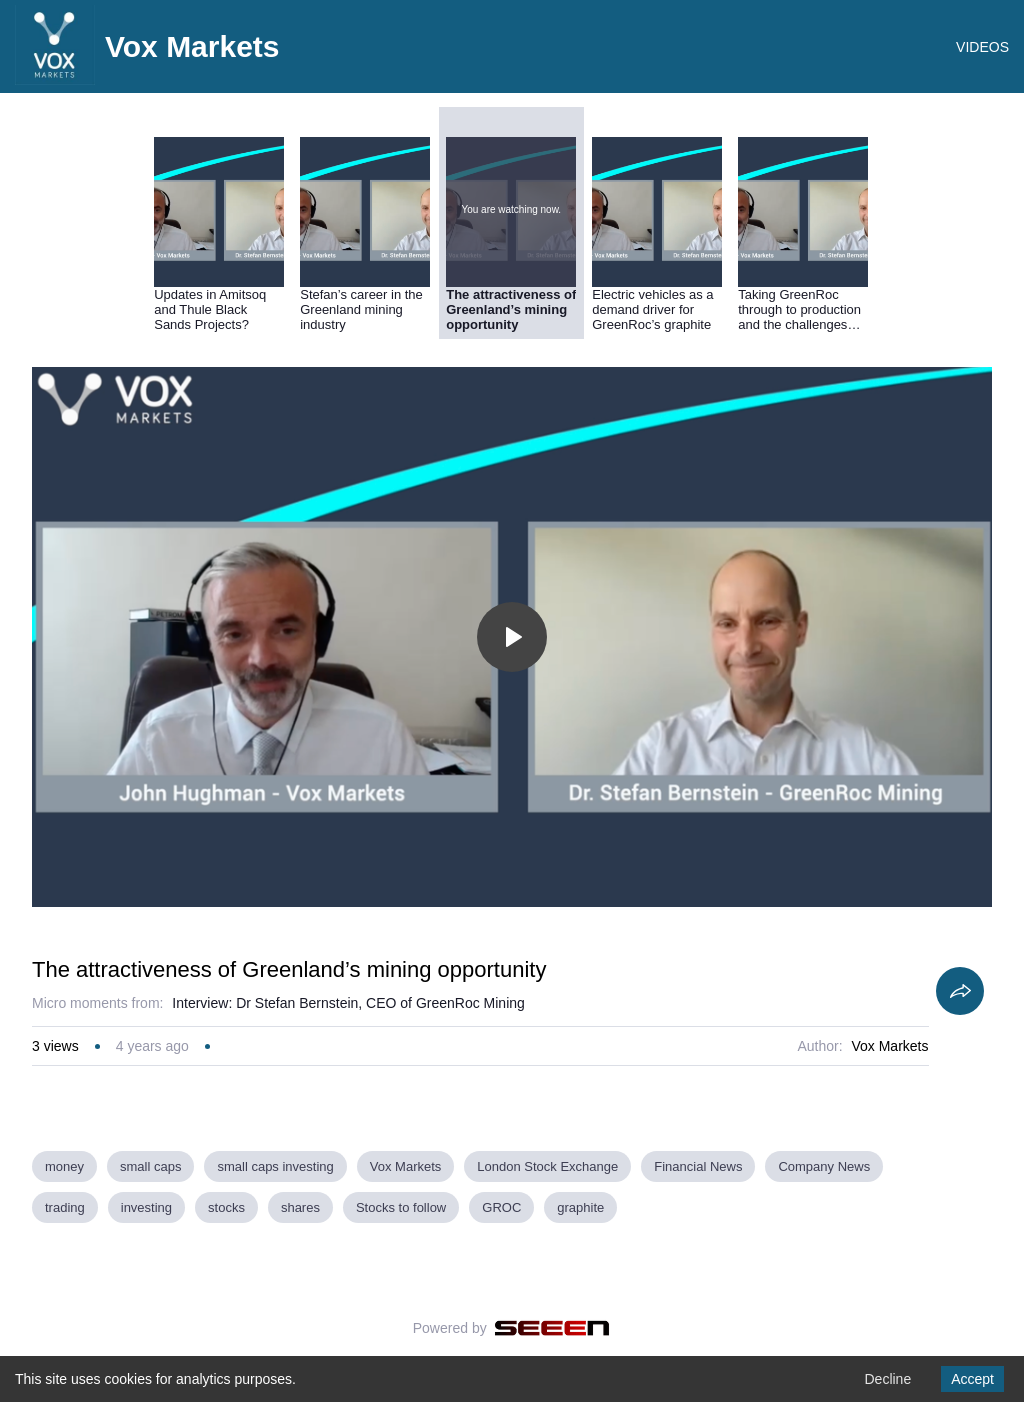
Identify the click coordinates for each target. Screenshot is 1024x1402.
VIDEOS (982, 47)
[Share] (960, 991)
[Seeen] (552, 1328)
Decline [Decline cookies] (887, 1379)
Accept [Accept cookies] (972, 1379)
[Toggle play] (512, 637)
